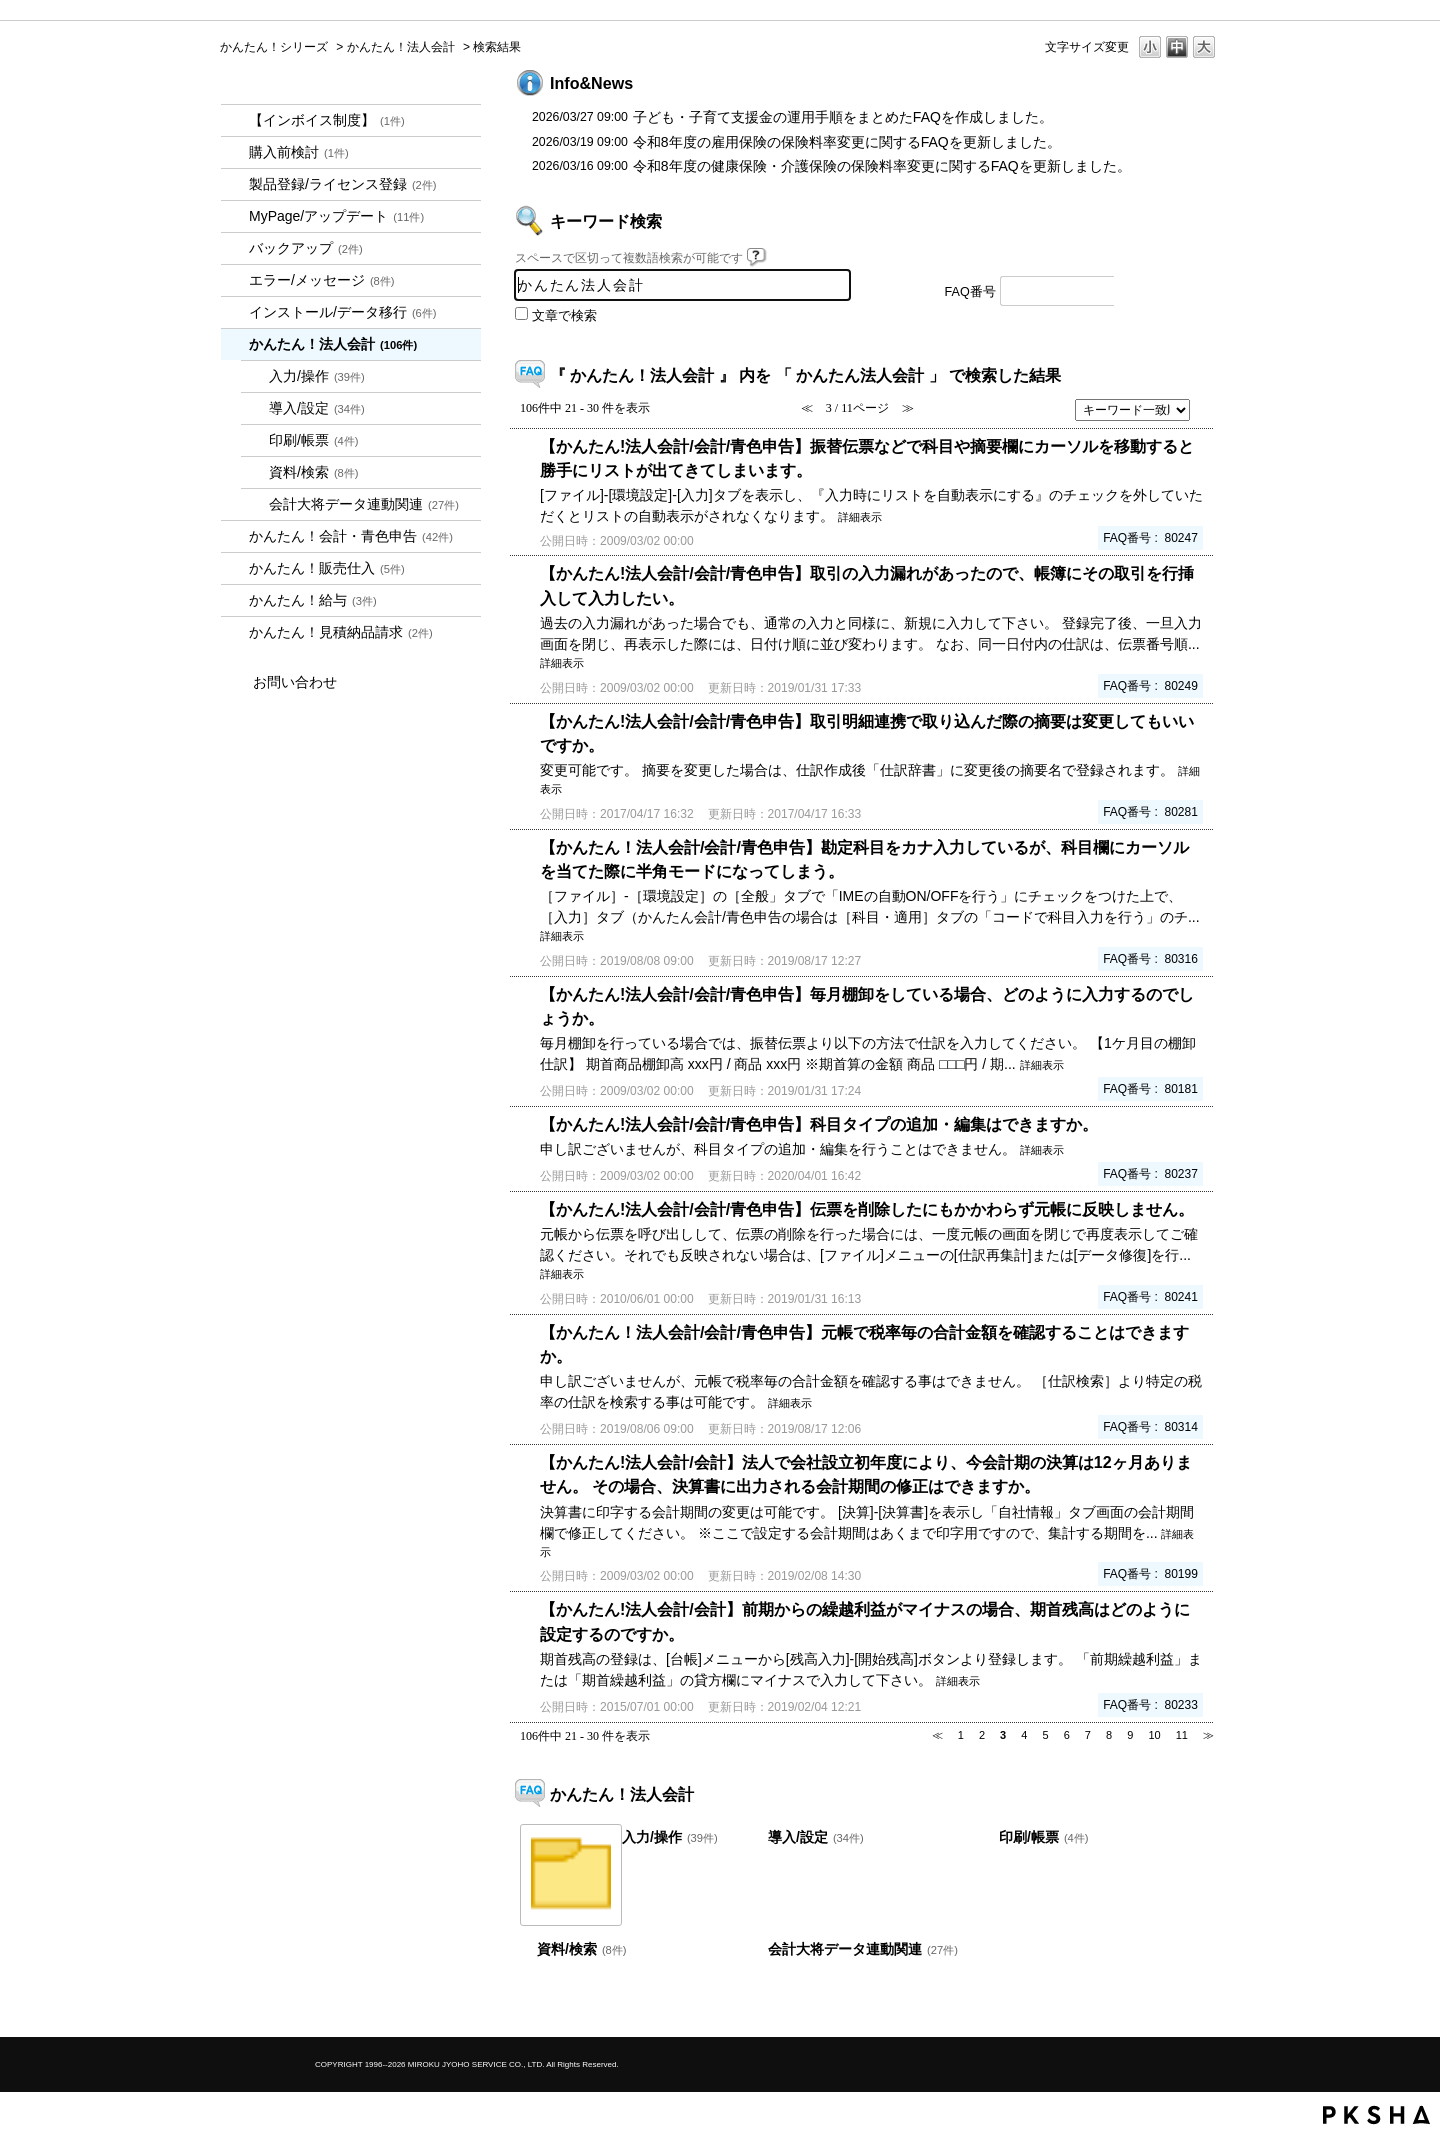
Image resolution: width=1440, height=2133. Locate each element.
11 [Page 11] (1182, 1735)
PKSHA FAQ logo (1376, 2115)
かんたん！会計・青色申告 (351, 536)
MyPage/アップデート (336, 216)
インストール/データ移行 (343, 312)
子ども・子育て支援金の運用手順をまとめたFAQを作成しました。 (843, 117)
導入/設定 (317, 408)
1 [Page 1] (961, 1735)
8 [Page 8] (1109, 1735)
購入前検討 (299, 152)
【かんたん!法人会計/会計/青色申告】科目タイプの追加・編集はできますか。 (819, 1124)
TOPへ (1170, 2004)
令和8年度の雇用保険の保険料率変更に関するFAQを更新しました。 (847, 142)
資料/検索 (314, 472)
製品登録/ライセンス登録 (343, 184)
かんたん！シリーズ (274, 47)
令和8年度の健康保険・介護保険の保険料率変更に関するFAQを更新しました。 (882, 166)
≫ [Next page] (1208, 1735)
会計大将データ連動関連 (364, 504)
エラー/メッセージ (322, 280)
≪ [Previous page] (937, 1735)
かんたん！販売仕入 (327, 568)
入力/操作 (317, 376)
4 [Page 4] (1024, 1735)
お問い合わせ (295, 682)
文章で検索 (564, 316)
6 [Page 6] (1067, 1735)
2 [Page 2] (982, 1735)
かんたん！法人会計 (401, 47)
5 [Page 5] (1045, 1735)
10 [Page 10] (1154, 1735)
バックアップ (306, 248)
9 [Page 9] (1130, 1735)
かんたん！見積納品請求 (341, 632)
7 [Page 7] (1088, 1735)
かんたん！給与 (313, 600)
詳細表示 (860, 517)
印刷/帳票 (314, 440)
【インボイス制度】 (327, 120)
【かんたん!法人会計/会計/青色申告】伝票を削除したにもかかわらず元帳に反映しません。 (867, 1209)
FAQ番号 (970, 292)
